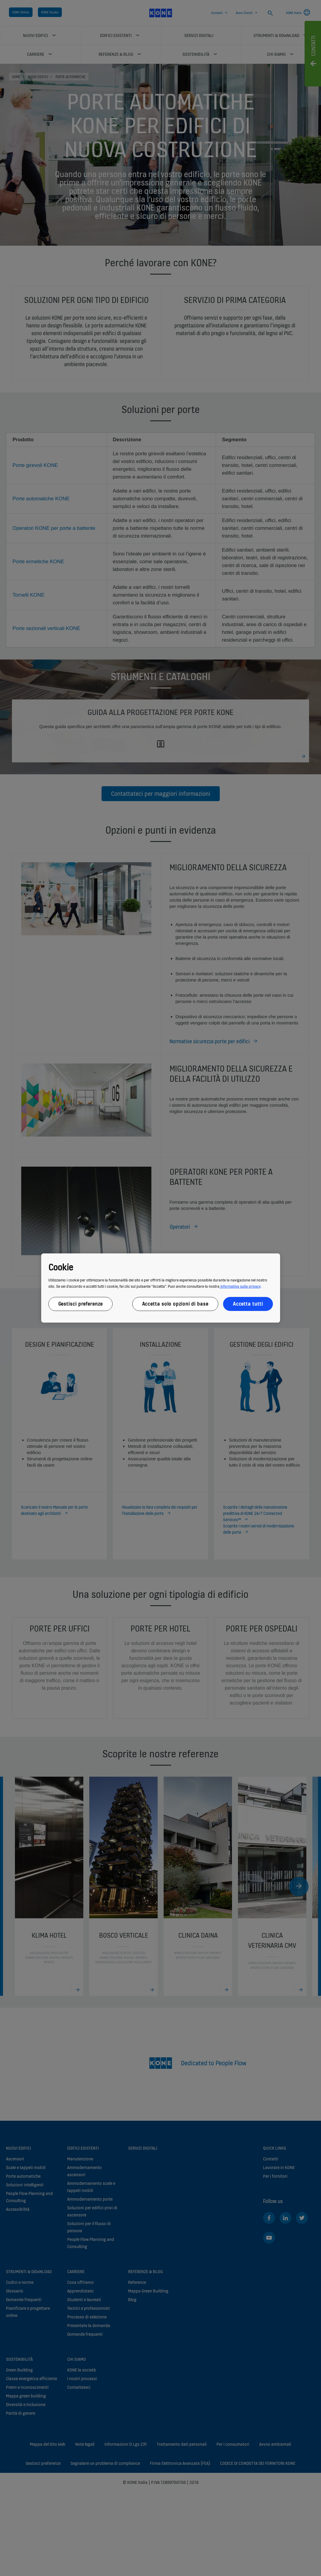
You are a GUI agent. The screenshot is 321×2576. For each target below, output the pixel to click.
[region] (160, 1288)
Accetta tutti (248, 1304)
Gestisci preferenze (80, 1304)
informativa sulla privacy (239, 1286)
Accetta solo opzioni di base (175, 1304)
